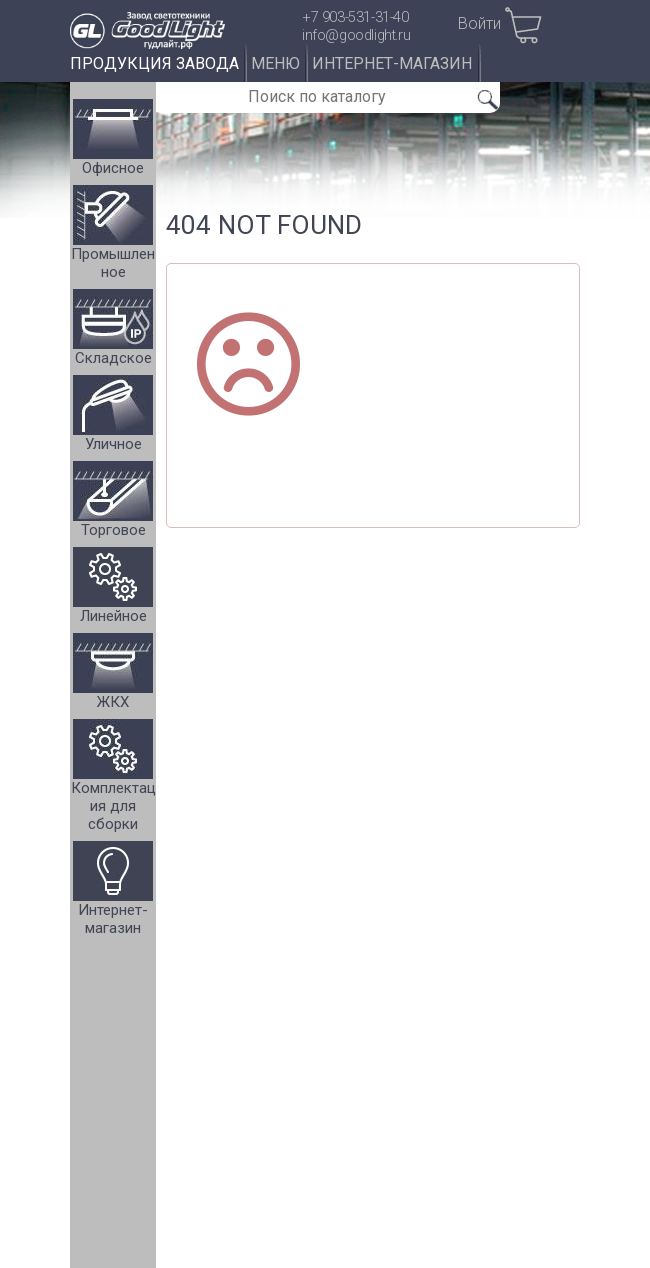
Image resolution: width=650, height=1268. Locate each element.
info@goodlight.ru (356, 35)
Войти (479, 23)
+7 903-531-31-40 (355, 17)
